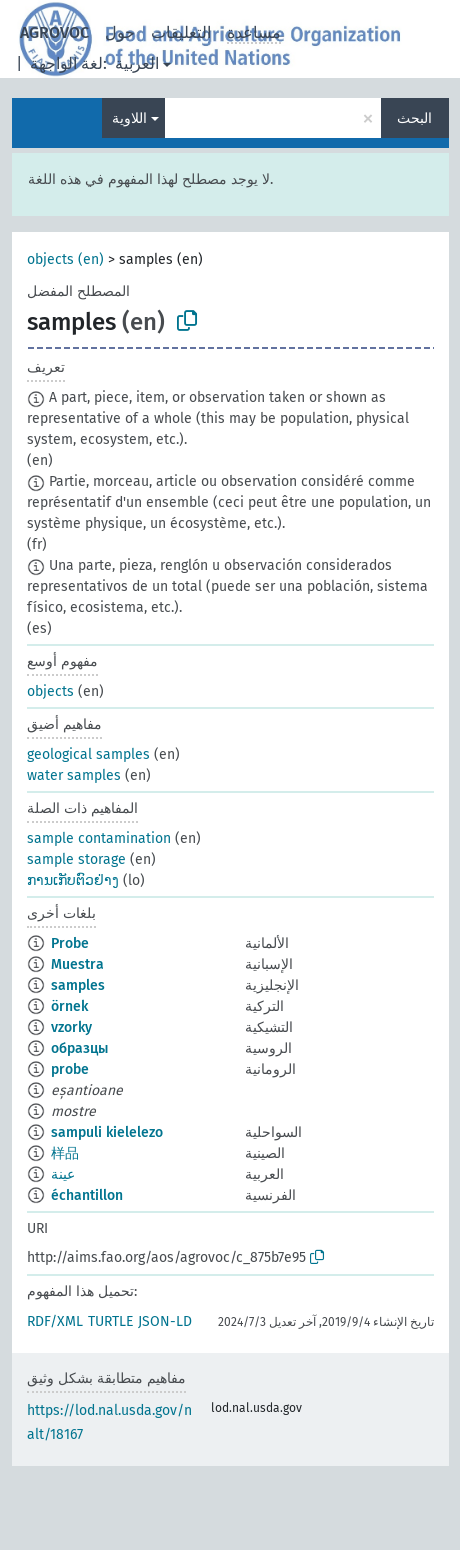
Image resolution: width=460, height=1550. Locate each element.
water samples (74, 775)
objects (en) (65, 259)
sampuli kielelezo (107, 1132)
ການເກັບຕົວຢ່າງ (73, 880)
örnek (69, 1006)
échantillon (87, 1195)
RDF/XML (55, 1321)
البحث (414, 118)
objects (50, 691)
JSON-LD (165, 1321)
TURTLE (110, 1321)
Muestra (77, 964)
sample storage (76, 859)
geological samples (88, 754)
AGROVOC (54, 32)
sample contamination (99, 838)
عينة (63, 1174)
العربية (137, 63)
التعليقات (181, 32)
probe (70, 1069)
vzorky (71, 1027)
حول (120, 32)
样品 (65, 1153)
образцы (79, 1048)
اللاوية (129, 118)
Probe (70, 943)
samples (78, 985)
